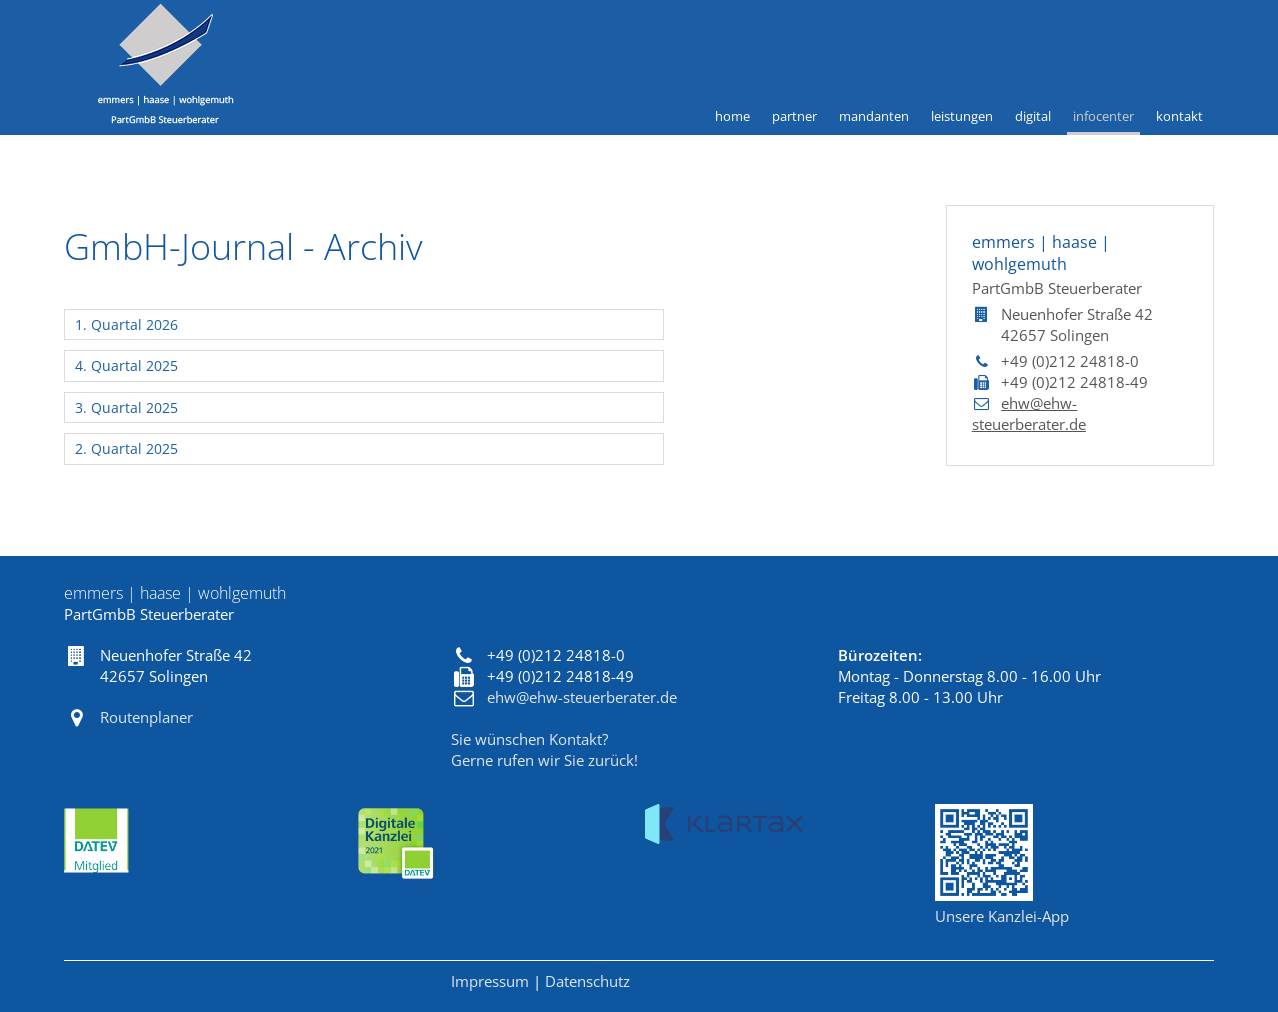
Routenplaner (146, 717)
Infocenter (1103, 116)
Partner (794, 116)
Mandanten (874, 116)
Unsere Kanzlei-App (1002, 916)
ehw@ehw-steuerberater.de (1029, 413)
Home (732, 116)
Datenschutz (587, 981)
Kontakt (1179, 116)
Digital (1033, 116)
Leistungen (962, 116)
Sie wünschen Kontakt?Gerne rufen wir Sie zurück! (544, 749)
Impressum (490, 981)
